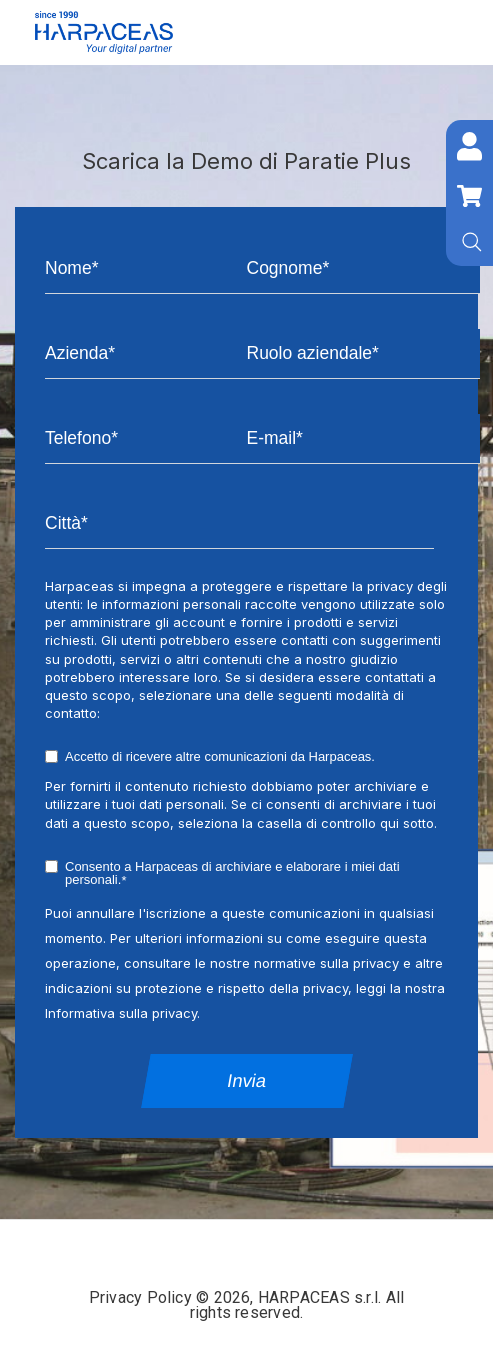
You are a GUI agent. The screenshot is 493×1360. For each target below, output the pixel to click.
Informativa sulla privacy (121, 1013)
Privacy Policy (142, 1297)
